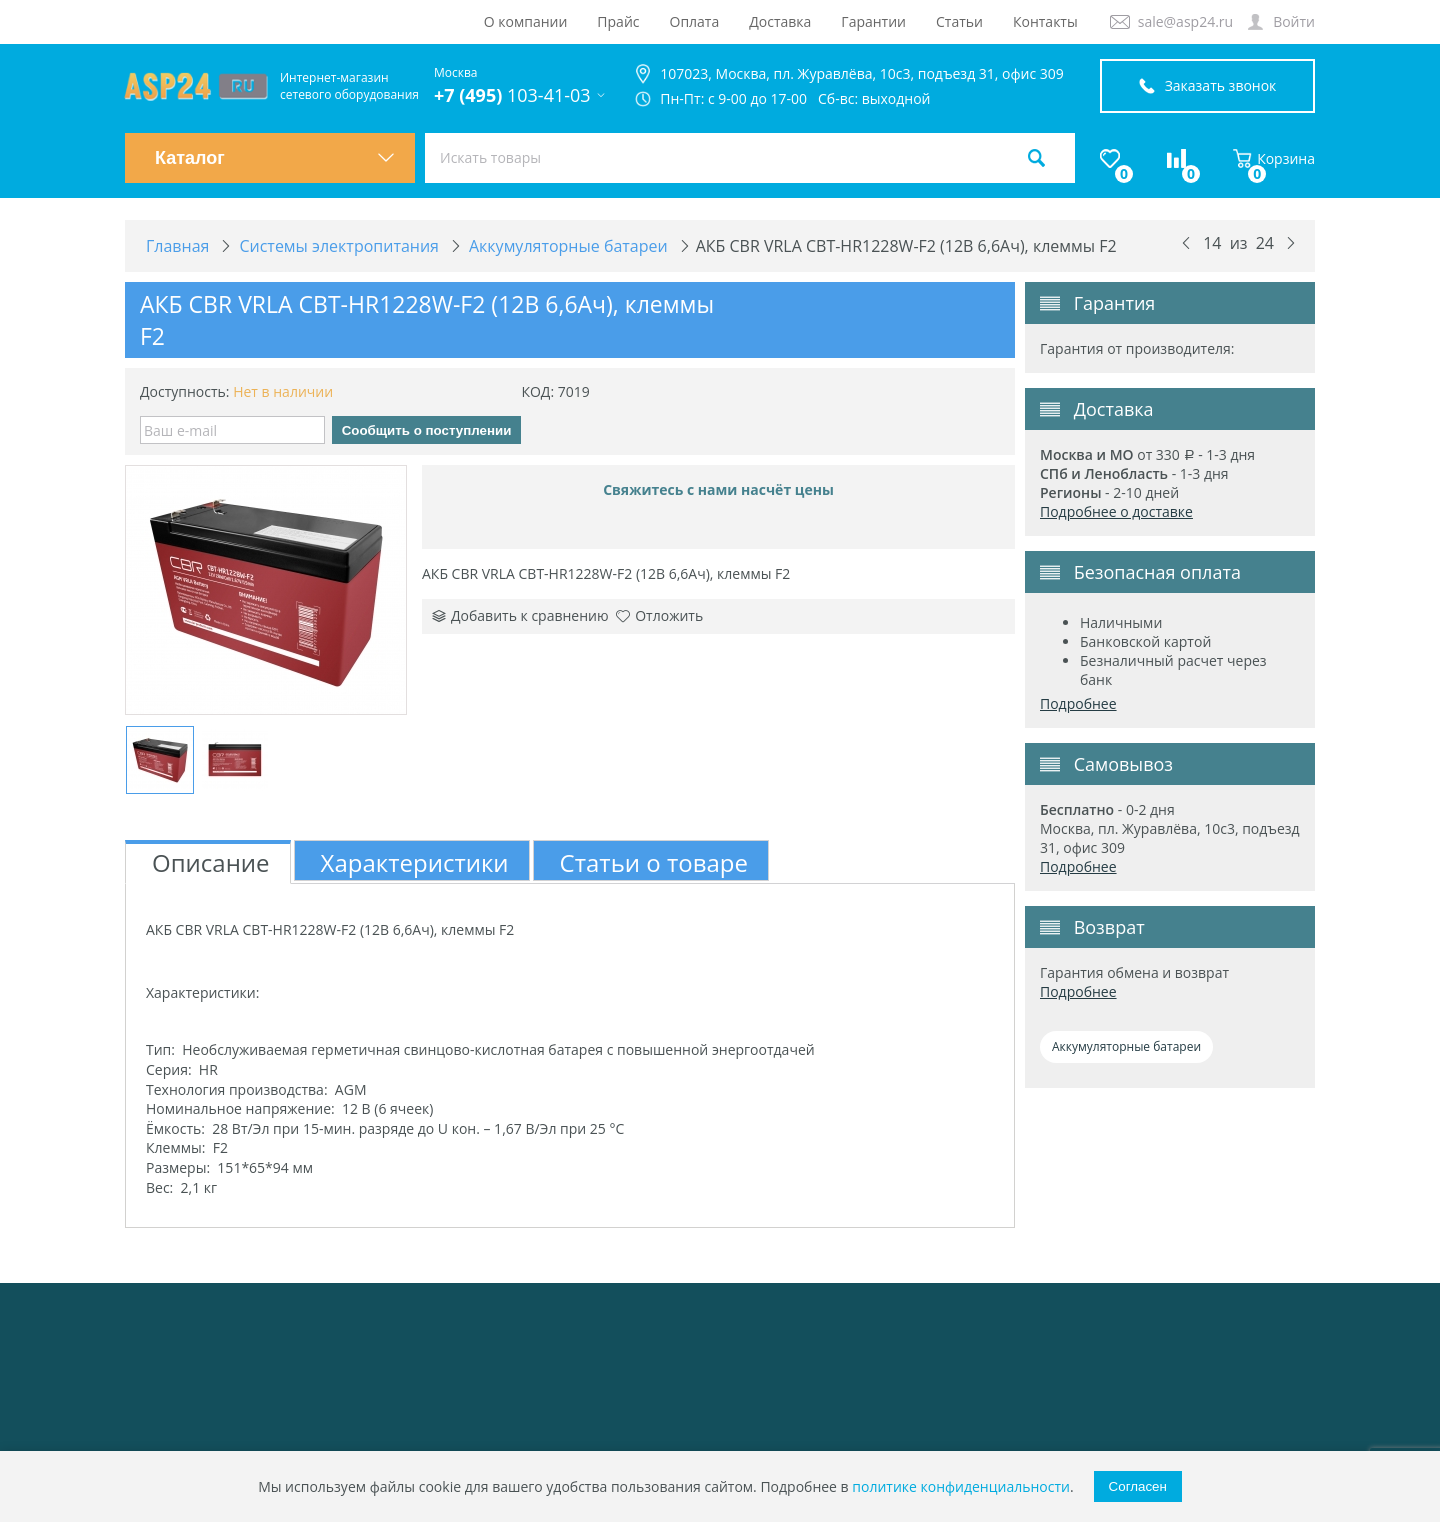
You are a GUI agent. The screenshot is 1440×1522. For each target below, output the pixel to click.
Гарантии (873, 21)
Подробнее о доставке (1116, 511)
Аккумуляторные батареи (1126, 1046)
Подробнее (1078, 703)
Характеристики (415, 862)
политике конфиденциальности (961, 1486)
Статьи (959, 21)
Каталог (275, 158)
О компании (526, 21)
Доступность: (185, 391)
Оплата (695, 21)
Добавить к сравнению (520, 615)
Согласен (1138, 1486)
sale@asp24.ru (1185, 21)
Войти (1294, 21)
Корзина (1274, 158)
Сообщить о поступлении (427, 430)
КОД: (537, 391)
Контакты (1045, 21)
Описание (211, 862)
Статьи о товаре (654, 862)
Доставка (780, 21)
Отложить (659, 615)
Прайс (618, 21)
